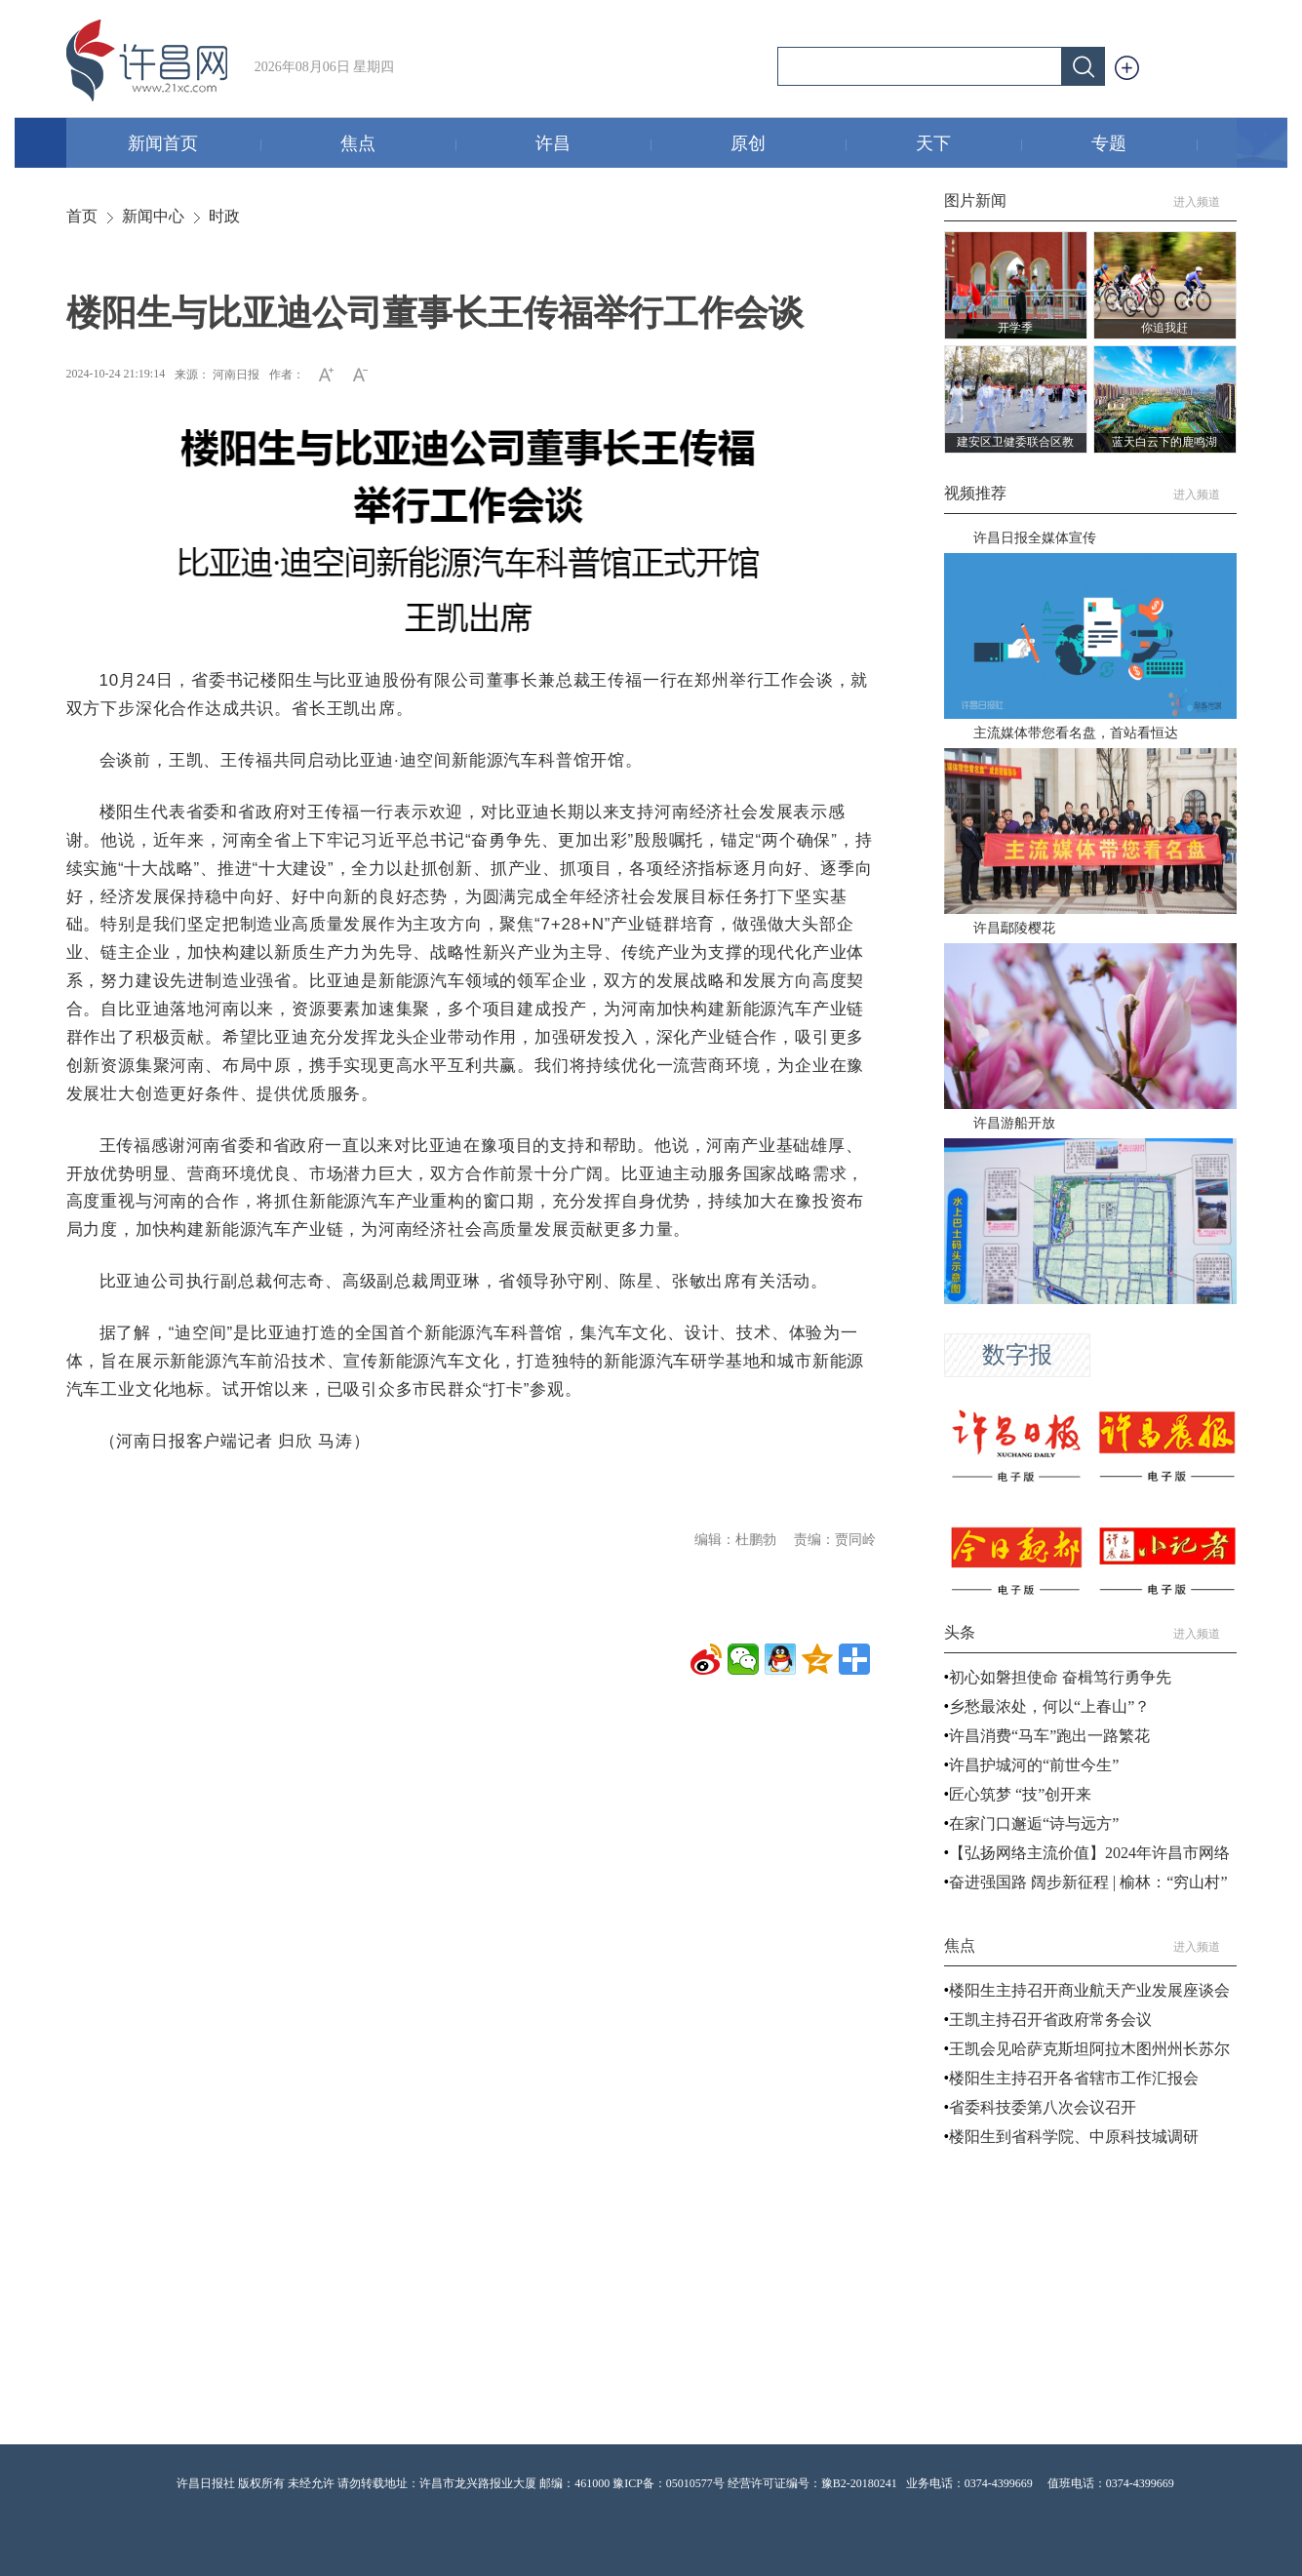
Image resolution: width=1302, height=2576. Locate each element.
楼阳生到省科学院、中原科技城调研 (1074, 2136)
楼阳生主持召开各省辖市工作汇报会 (1074, 2078)
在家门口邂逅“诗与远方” (1034, 1823)
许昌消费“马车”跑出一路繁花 (1049, 1735)
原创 (788, 145)
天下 (969, 145)
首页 (82, 216)
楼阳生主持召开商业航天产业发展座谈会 (1089, 1990)
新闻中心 (153, 216)
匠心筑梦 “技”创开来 (1020, 1794)
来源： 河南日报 (217, 374)
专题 (1144, 145)
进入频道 (1205, 202)
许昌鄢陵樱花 (1014, 928)
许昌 (593, 145)
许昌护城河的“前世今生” (1034, 1765)
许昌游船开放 (1014, 1123)
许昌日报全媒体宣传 (1034, 538)
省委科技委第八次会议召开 (1042, 2107)
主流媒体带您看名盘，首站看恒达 (1075, 733)
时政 (224, 216)
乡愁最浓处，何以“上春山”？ (1049, 1706)
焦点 (398, 145)
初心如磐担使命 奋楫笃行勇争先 (1060, 1677)
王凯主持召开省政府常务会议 (1050, 2019)
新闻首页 (194, 145)
